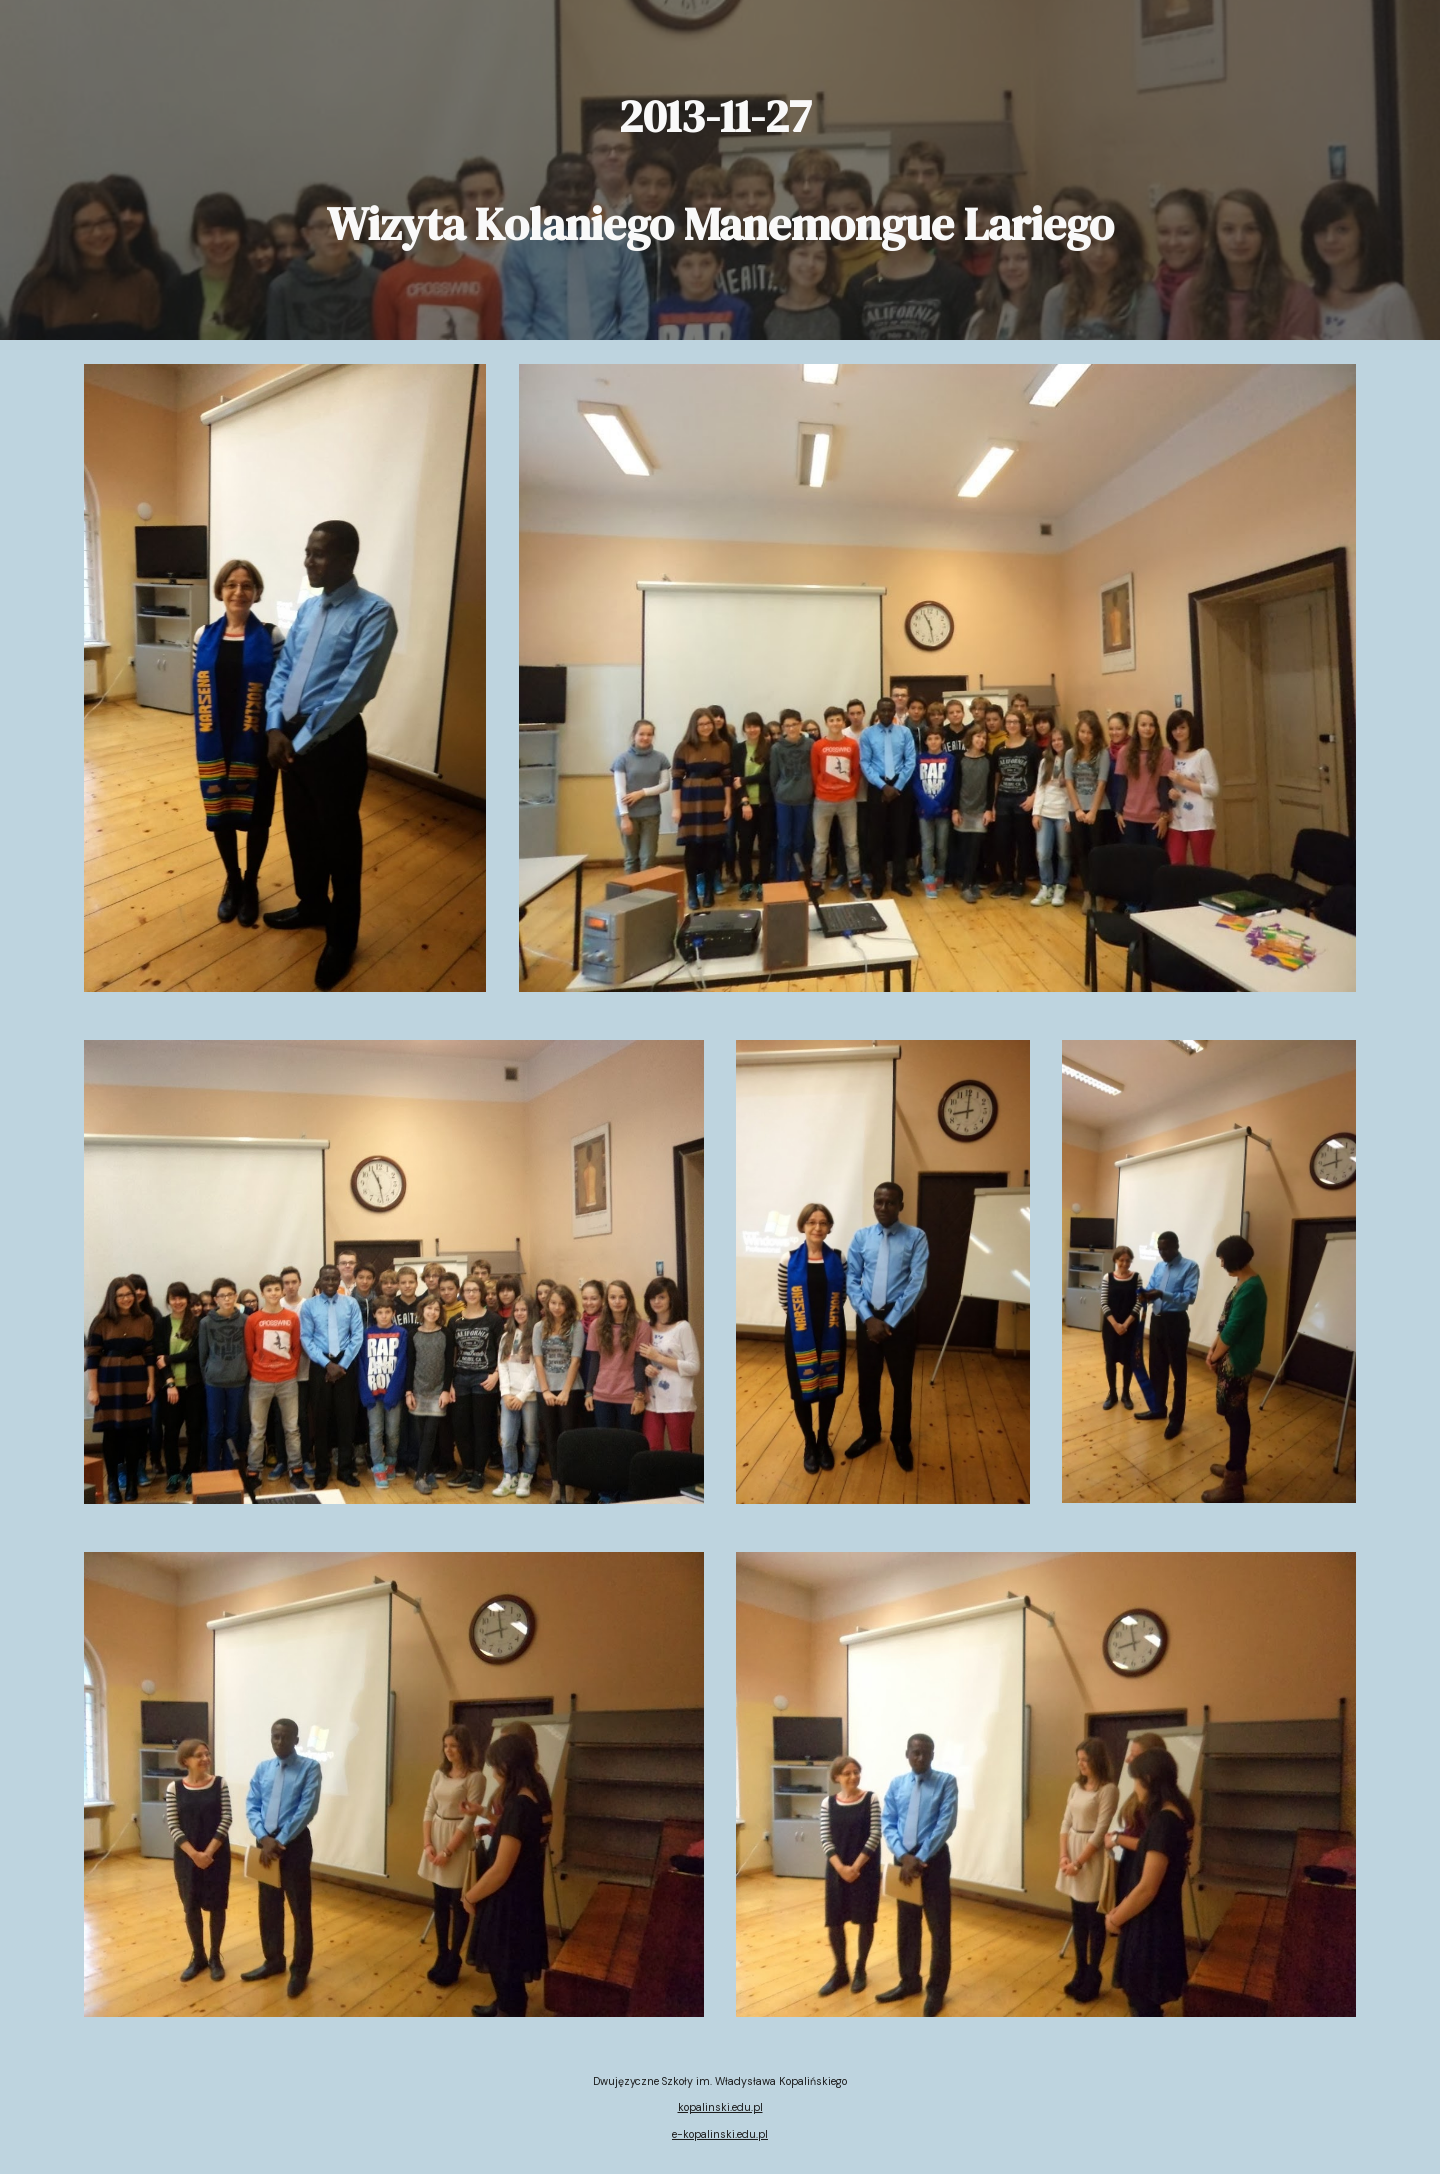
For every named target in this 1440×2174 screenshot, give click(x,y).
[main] (719, 170)
